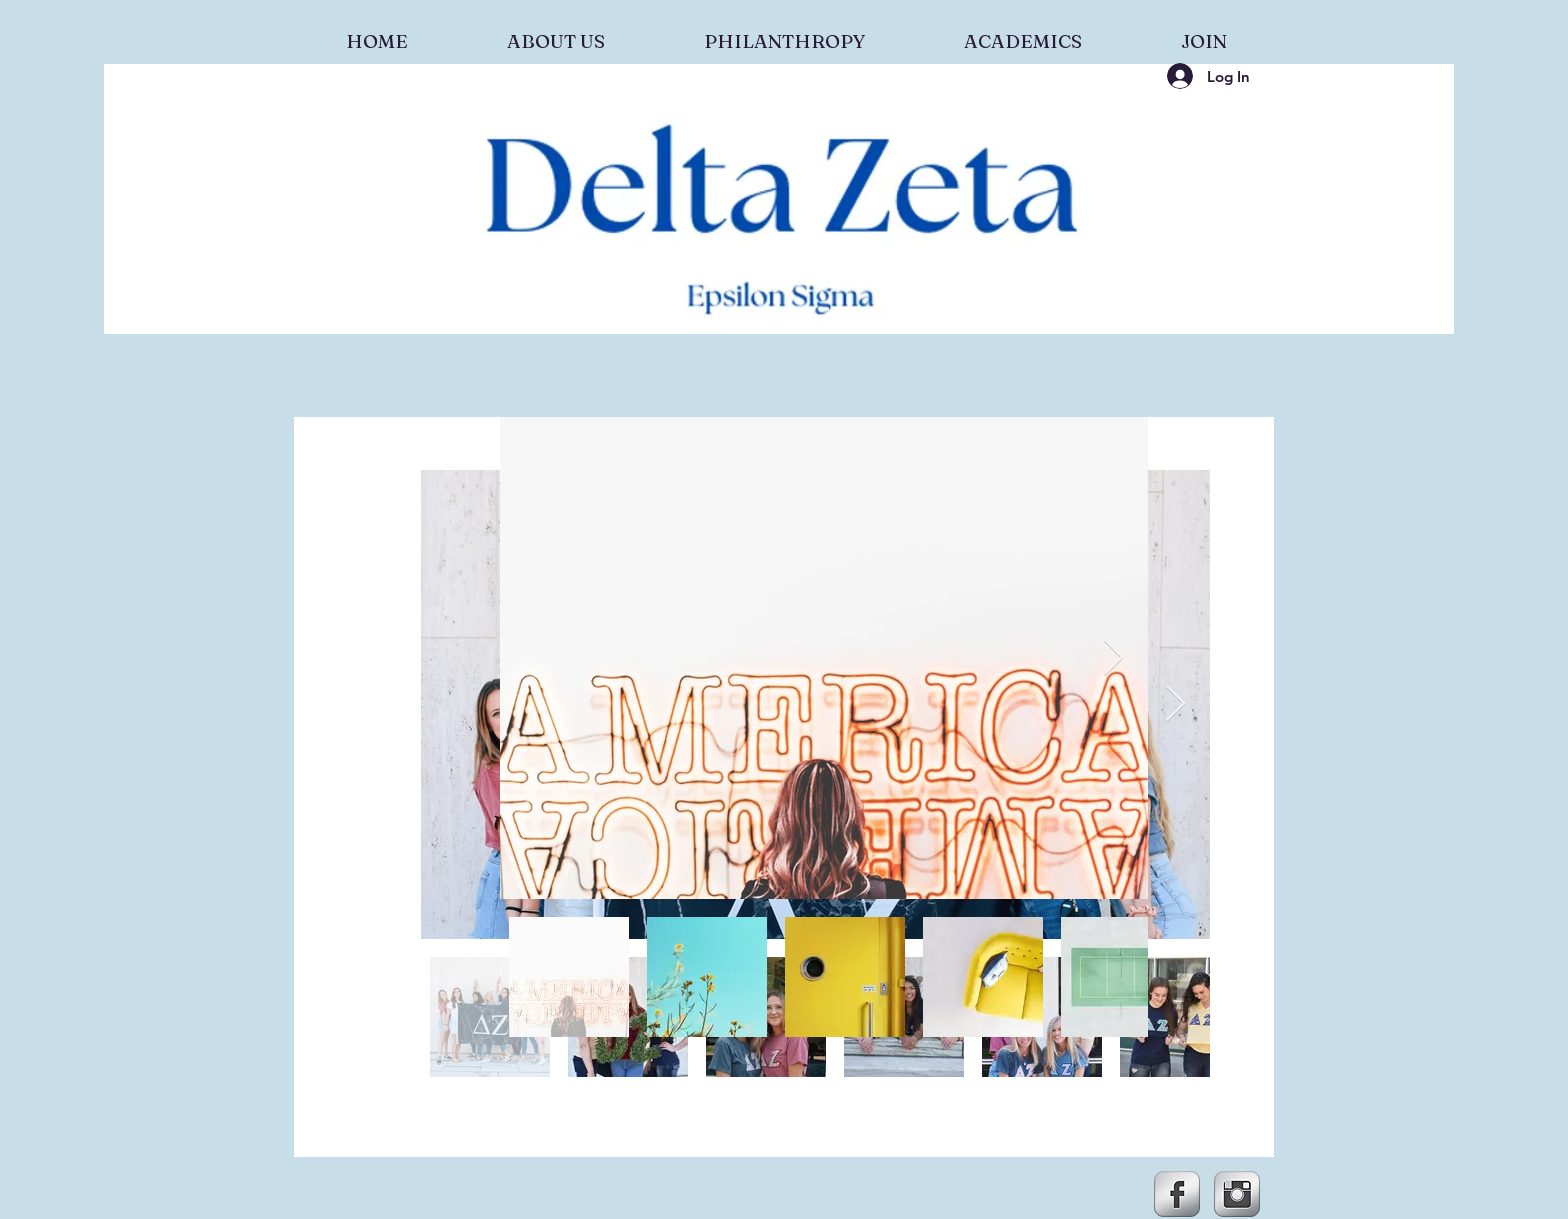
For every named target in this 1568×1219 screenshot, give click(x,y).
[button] (555, 32)
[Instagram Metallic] (1237, 1194)
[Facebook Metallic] (1177, 1194)
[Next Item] (1175, 704)
